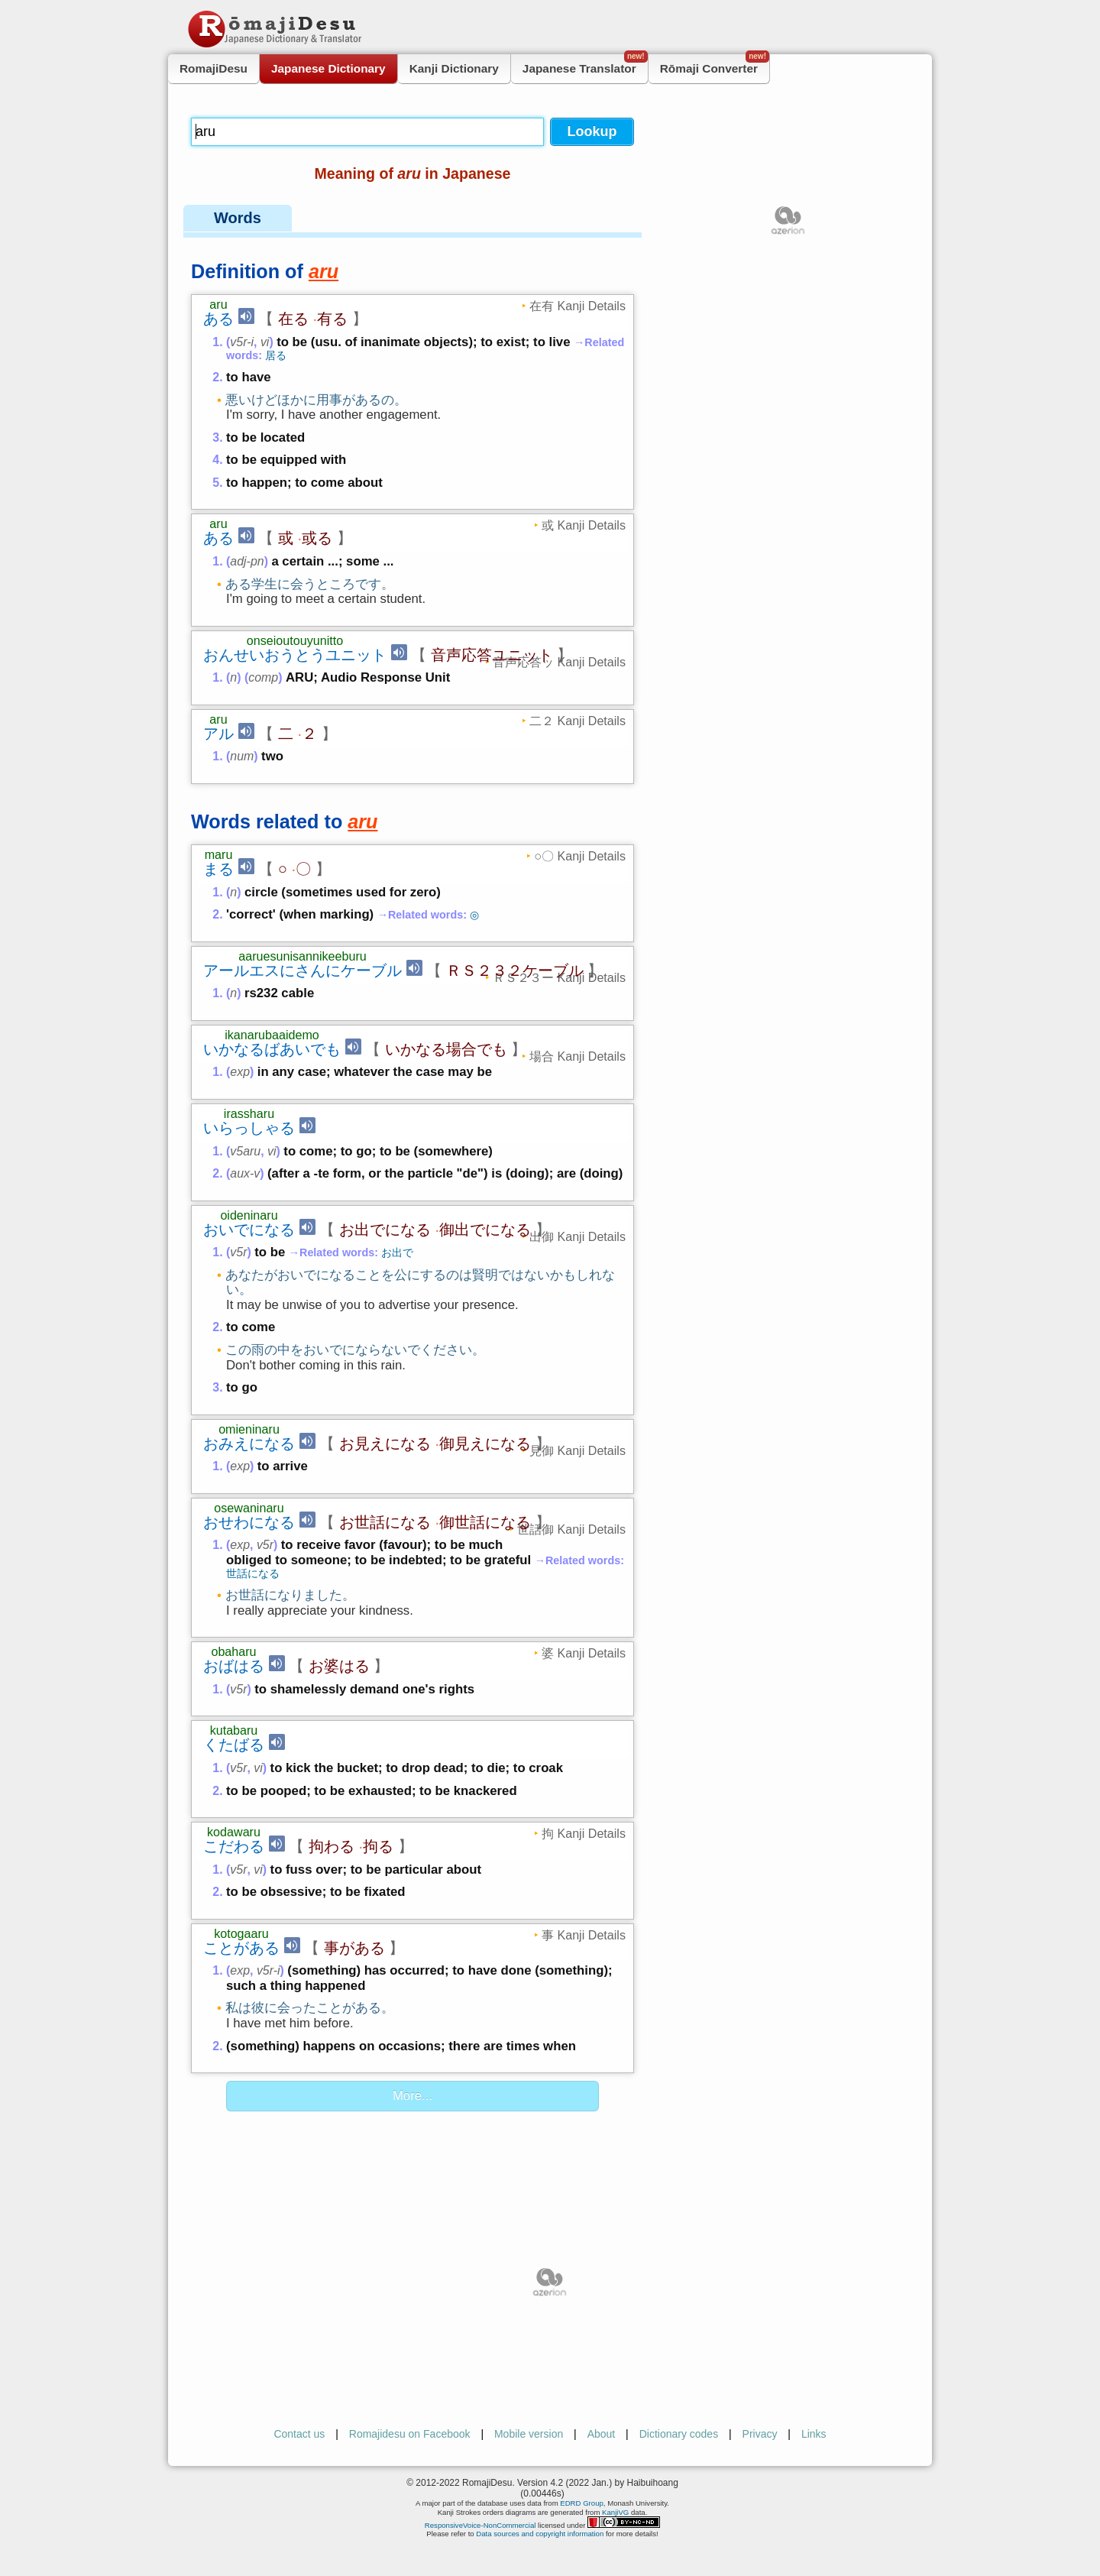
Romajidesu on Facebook (410, 2434)
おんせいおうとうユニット (295, 654)
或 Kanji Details (584, 525)
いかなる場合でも (446, 1049)
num (242, 756)
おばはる (233, 1665)
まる (218, 868)
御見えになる (485, 1443)
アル (218, 733)
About (601, 2434)
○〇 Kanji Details (580, 856)
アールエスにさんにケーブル (302, 970)
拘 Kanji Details (584, 1833)
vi (265, 341)
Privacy (760, 2434)
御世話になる (485, 1522)
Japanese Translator (585, 64)
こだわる (233, 1846)
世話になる (253, 1573)
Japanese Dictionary (328, 68)
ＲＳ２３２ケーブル (515, 970)
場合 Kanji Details (577, 1056)
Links (814, 2434)
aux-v (245, 1173)
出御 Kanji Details (577, 1236)
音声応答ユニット (492, 654)
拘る (378, 1846)
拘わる (331, 1846)
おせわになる (249, 1522)
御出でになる (485, 1229)
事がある (354, 1947)
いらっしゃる (249, 1128)
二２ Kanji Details (577, 720)
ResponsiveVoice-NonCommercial (480, 2525)
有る (332, 318)
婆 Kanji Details (584, 1653)
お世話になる (385, 1522)
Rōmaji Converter (714, 64)
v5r (238, 1252)
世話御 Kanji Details (571, 1529)
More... (412, 2095)
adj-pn (247, 561)
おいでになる (249, 1229)
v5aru (245, 1151)
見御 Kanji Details (577, 1450)
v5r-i (242, 341)
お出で (397, 1252)
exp (240, 1071)
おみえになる (249, 1443)
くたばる (233, 1744)
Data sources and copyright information (539, 2533)
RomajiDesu (213, 68)
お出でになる (385, 1229)
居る (275, 355)
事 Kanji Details (584, 1935)
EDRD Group (581, 2503)
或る (317, 538)
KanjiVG (615, 2512)
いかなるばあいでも (272, 1049)
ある (218, 318)
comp (263, 677)
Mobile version (528, 2434)
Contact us (299, 2434)
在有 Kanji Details (577, 306)
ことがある (241, 1947)
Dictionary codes (679, 2434)
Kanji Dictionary (454, 68)
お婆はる (339, 1665)
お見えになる (385, 1443)
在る (293, 318)
